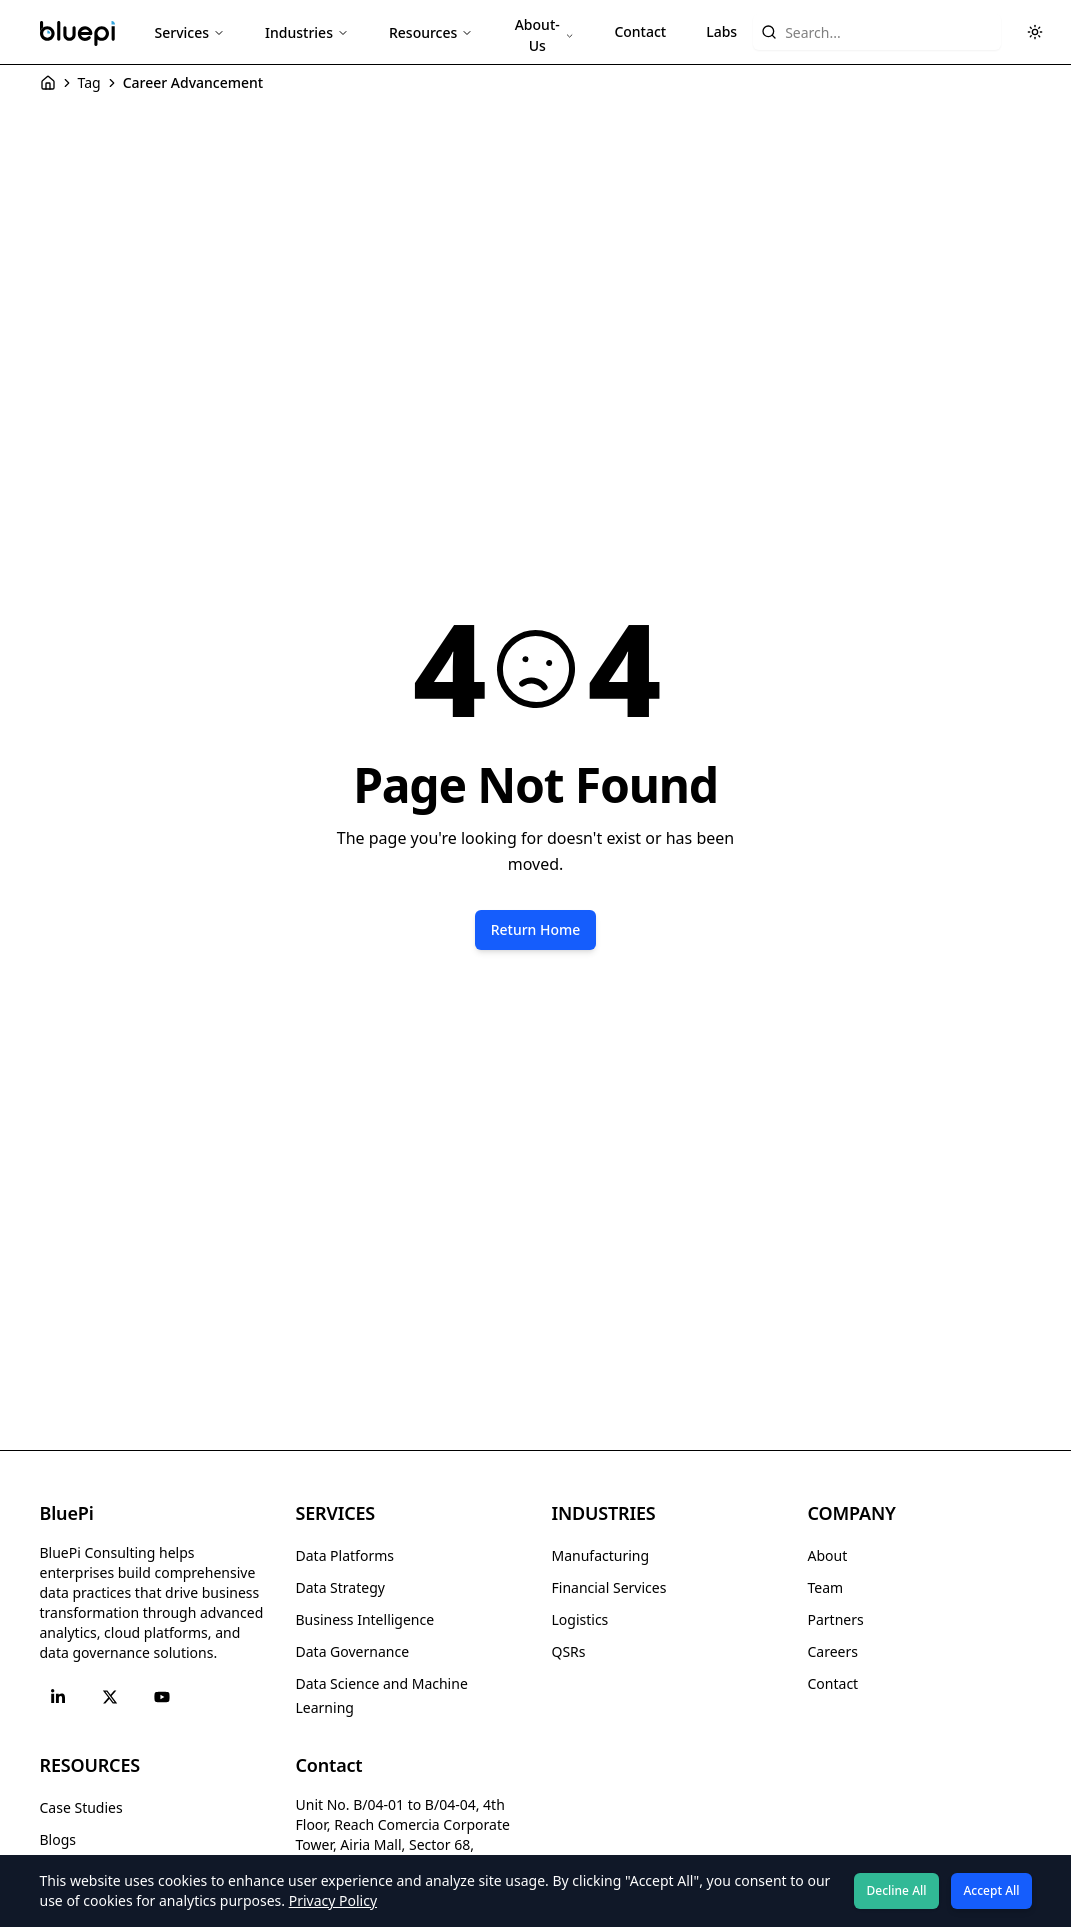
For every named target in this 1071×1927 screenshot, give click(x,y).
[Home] (48, 83)
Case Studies (81, 1807)
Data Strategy (340, 1587)
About (828, 1555)
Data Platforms (345, 1555)
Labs (721, 31)
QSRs (569, 1651)
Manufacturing (601, 1555)
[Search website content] (877, 32)
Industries (307, 32)
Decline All (897, 1890)
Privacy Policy (333, 1900)
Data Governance (353, 1651)
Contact (640, 31)
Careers (833, 1651)
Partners (836, 1619)
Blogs (58, 1839)
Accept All (991, 1890)
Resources (431, 32)
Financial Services (609, 1587)
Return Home (536, 929)
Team (826, 1587)
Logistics (580, 1619)
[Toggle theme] (1035, 32)
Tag (89, 82)
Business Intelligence (365, 1619)
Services (190, 32)
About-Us (545, 35)
